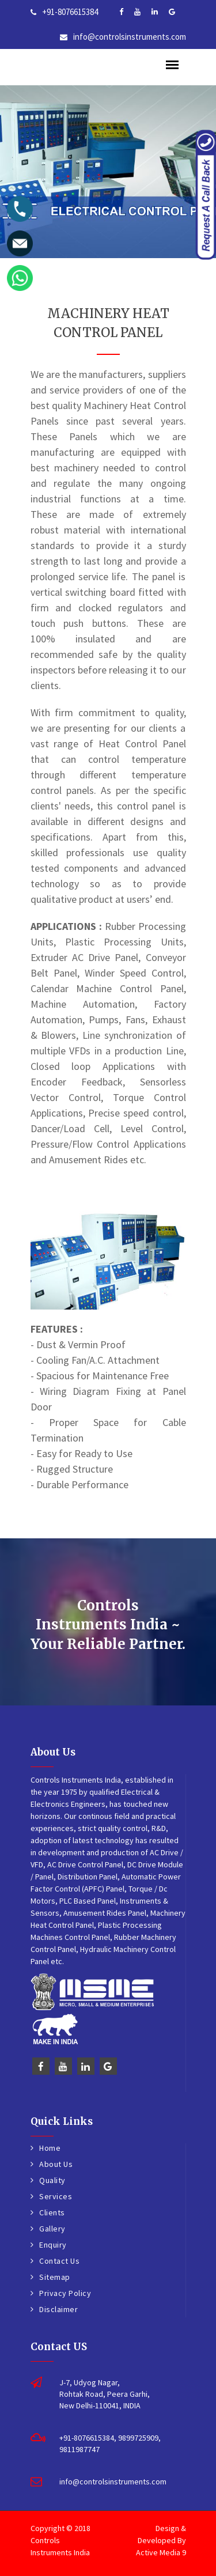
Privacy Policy (65, 2293)
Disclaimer (58, 2309)
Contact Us (59, 2261)
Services (55, 2196)
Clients (52, 2212)
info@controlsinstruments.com (129, 36)
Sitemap (54, 2277)
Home (49, 2148)
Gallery (52, 2228)
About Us (56, 2164)
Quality (52, 2180)
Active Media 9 (161, 2552)
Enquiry (53, 2245)
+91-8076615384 (70, 11)
